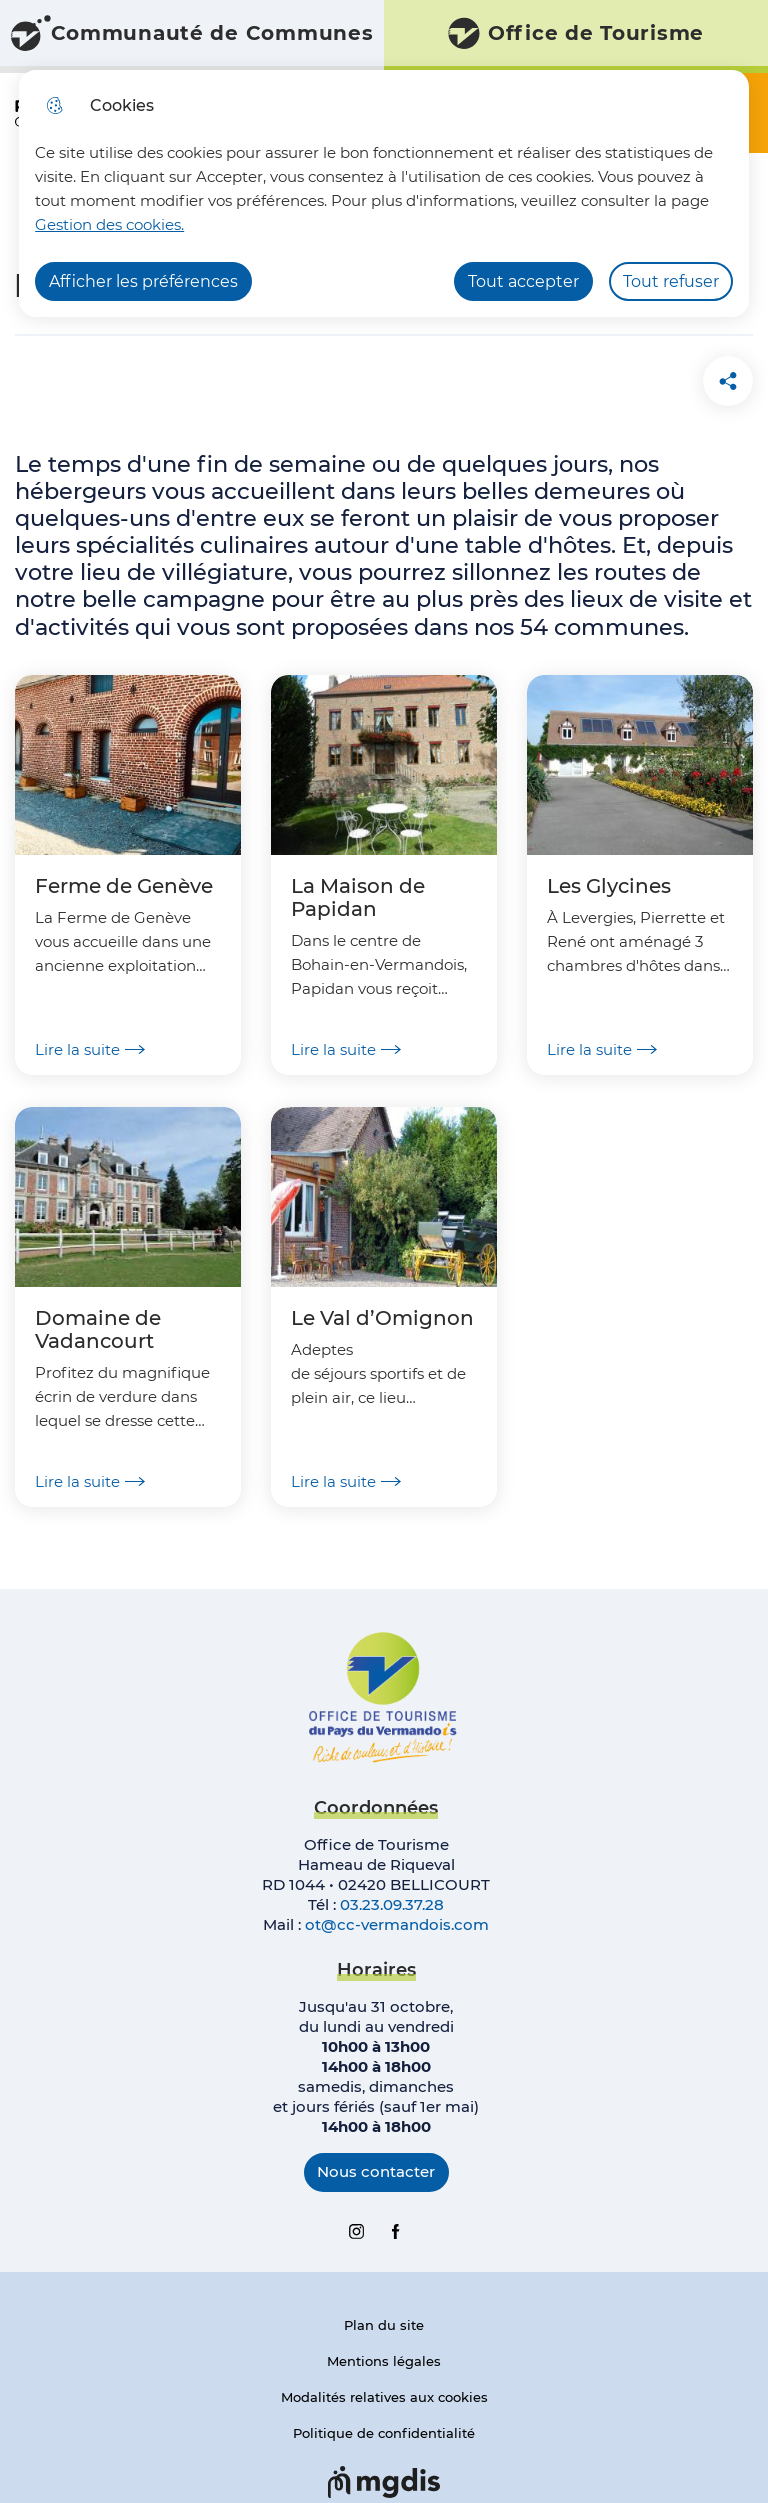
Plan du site (384, 2325)
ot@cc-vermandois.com (397, 1924)
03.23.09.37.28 (392, 1904)
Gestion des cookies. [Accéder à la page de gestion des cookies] (109, 224)
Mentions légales (384, 2361)
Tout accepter (523, 281)
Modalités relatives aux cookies (384, 2397)
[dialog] (384, 193)
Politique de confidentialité (384, 2433)
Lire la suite (90, 1049)
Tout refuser (671, 281)
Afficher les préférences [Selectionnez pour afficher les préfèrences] (143, 281)
